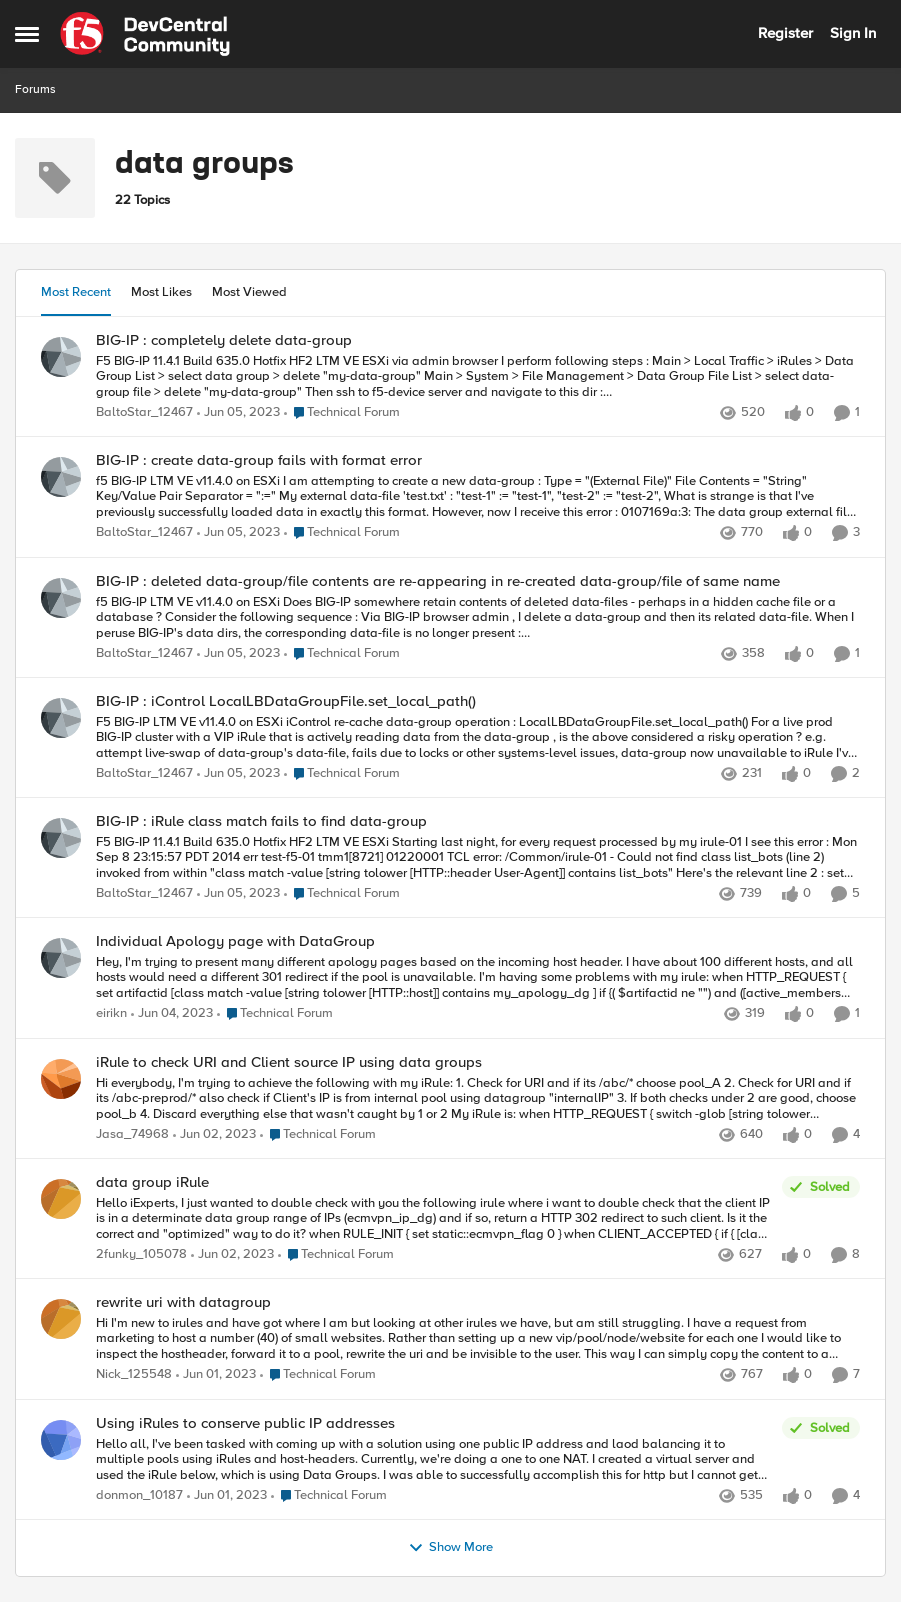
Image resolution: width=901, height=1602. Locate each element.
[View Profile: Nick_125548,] (61, 1319)
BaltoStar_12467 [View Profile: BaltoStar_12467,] (144, 412)
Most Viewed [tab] (249, 292)
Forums (35, 89)
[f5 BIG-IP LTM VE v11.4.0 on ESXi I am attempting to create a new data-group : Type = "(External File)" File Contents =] (478, 497)
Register (785, 33)
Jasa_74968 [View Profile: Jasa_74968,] (132, 1134)
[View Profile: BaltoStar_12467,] (61, 357)
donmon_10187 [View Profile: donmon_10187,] (139, 1495)
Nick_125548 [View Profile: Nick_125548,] (134, 1375)
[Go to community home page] (145, 34)
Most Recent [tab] (76, 292)
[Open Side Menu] (27, 34)
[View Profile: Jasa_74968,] (61, 1079)
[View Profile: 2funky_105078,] (61, 1199)
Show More (450, 1548)
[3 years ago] (238, 413)
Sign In (853, 33)
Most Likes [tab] (161, 292)
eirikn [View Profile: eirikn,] (111, 1014)
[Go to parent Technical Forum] (342, 413)
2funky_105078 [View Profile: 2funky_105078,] (141, 1254)
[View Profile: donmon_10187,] (61, 1440)
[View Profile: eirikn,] (61, 958)
